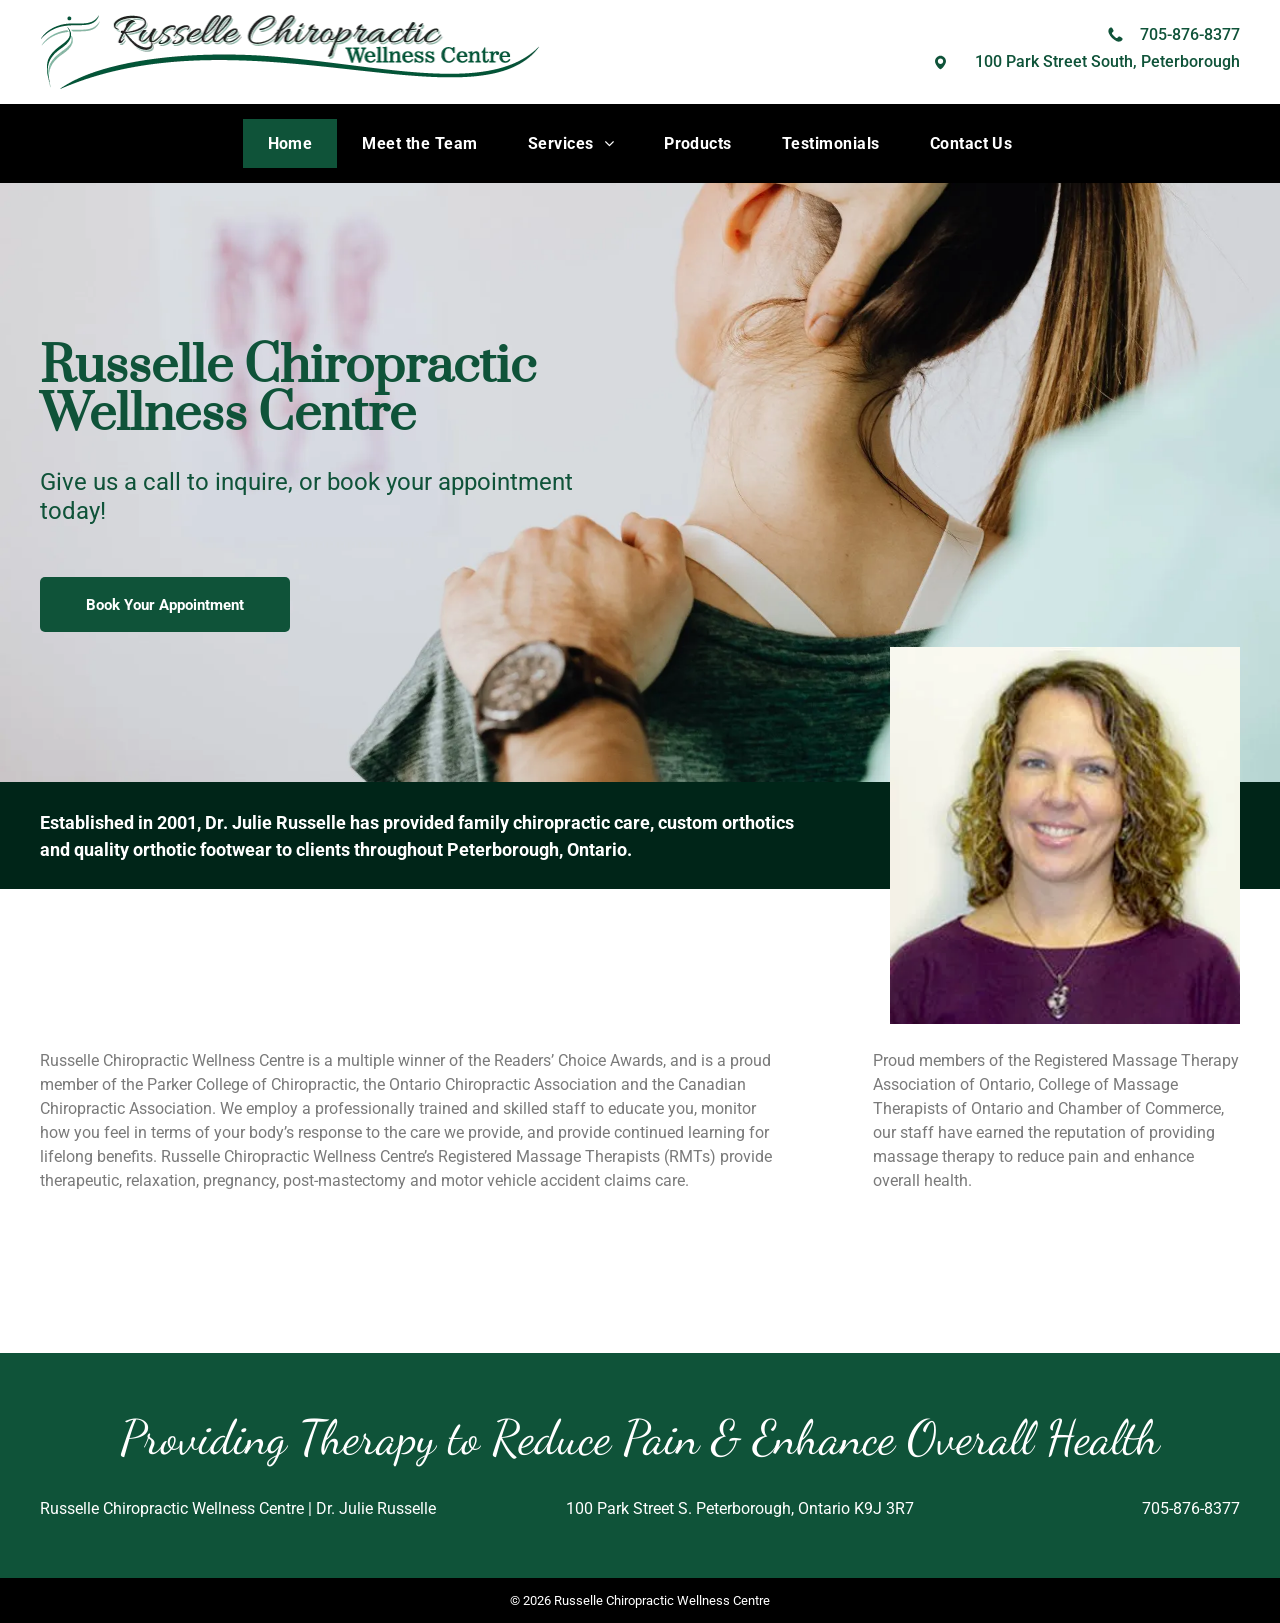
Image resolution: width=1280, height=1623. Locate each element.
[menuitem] (290, 143)
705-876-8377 (1190, 34)
